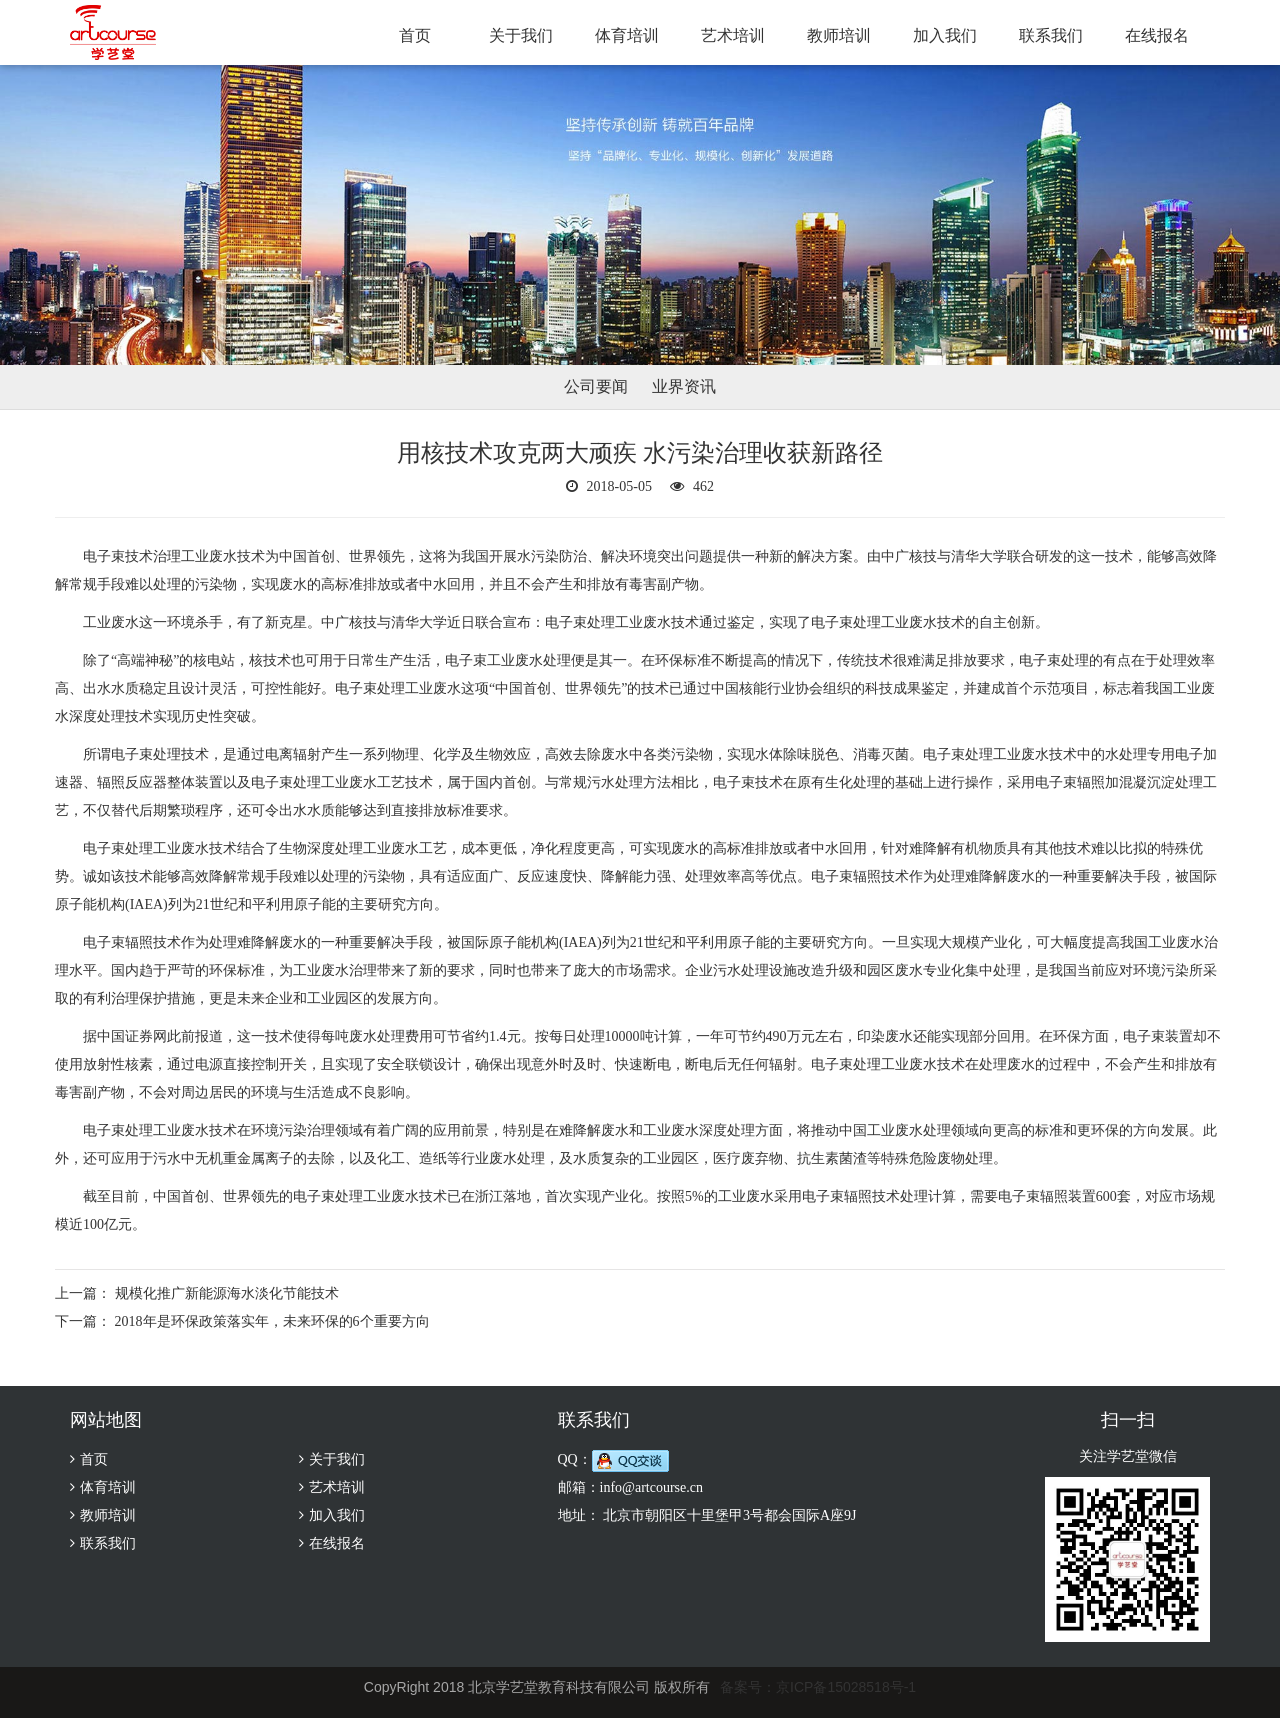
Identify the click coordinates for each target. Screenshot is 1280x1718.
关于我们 (521, 35)
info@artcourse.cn (651, 1487)
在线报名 (1157, 35)
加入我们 (945, 35)
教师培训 (839, 35)
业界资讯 (684, 386)
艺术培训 (733, 35)
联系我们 (1051, 35)
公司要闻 (596, 386)
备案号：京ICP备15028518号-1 (818, 1687)
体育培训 (627, 35)
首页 (415, 35)
